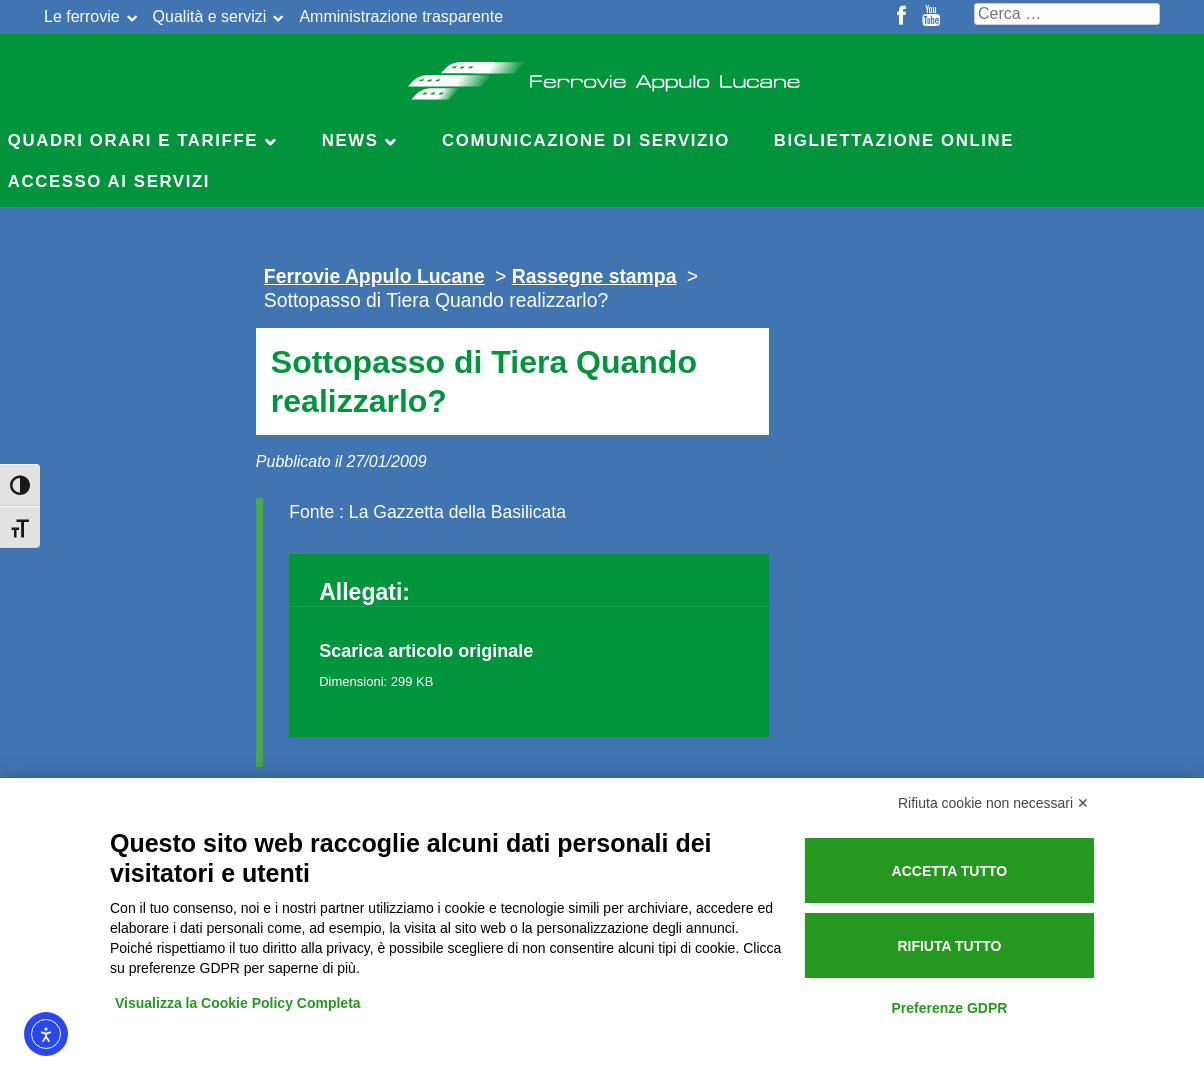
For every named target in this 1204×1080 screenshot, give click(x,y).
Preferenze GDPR (949, 1008)
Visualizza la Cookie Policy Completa (238, 1003)
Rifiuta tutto (949, 946)
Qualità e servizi (210, 16)
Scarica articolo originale (426, 651)
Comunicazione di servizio (586, 140)
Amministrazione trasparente (401, 16)
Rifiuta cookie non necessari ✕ (993, 803)
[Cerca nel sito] (1067, 14)
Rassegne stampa (594, 276)
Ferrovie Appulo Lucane (602, 75)
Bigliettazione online (894, 140)
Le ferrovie (82, 16)
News (350, 140)
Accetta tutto (950, 871)
